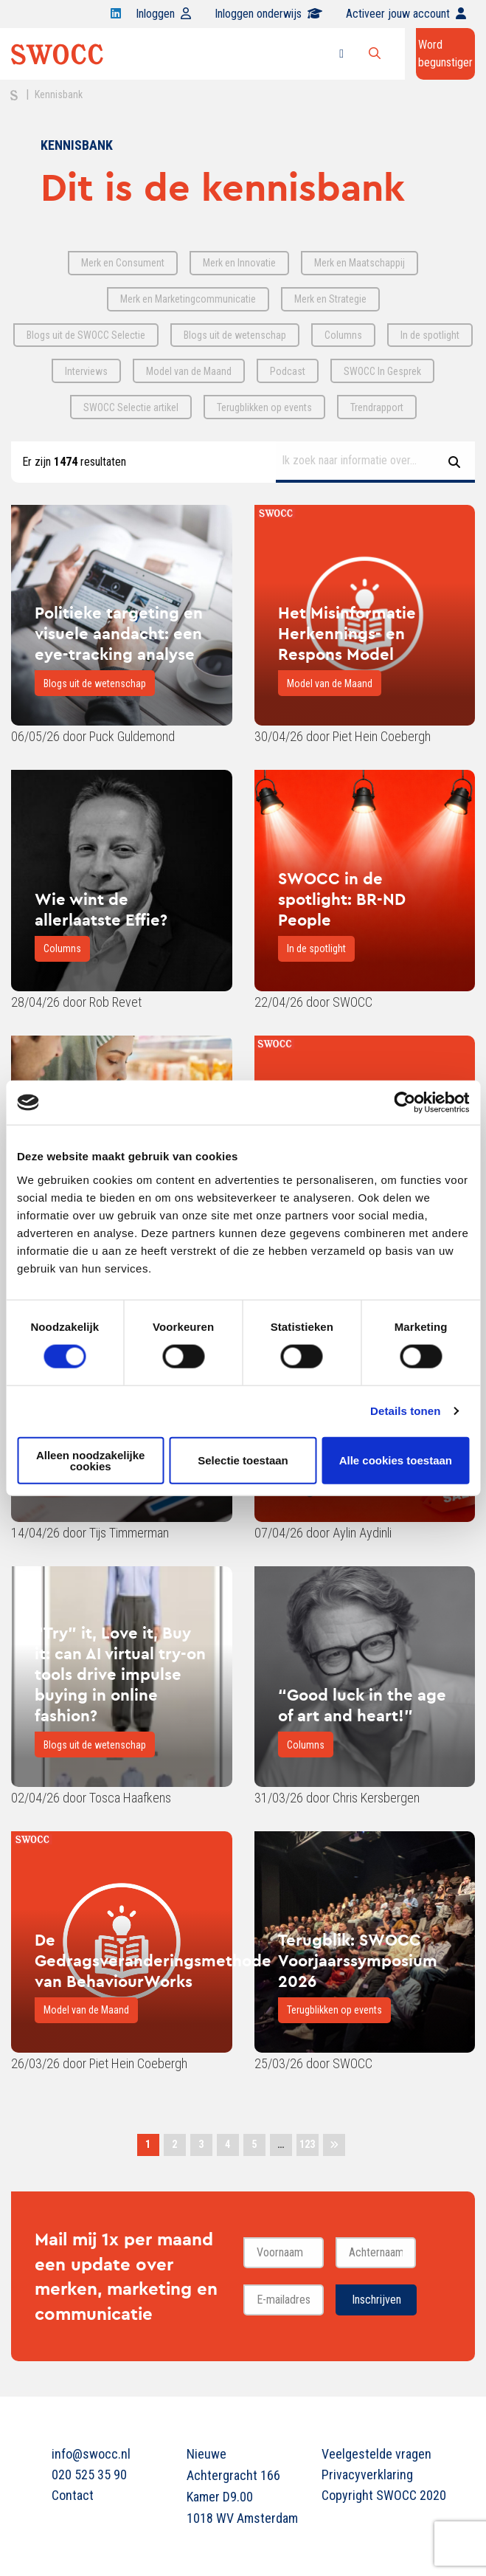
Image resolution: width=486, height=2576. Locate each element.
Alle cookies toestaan (395, 1460)
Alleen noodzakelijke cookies (90, 1460)
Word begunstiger (445, 53)
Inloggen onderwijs (268, 14)
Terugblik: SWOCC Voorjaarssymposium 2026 (357, 1960)
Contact (73, 2495)
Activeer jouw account (406, 14)
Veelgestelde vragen (376, 2454)
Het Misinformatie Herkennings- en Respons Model (347, 633)
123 (307, 2144)
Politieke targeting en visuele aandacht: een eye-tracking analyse (119, 633)
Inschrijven (376, 2300)
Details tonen (405, 1411)
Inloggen (163, 14)
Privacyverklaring (367, 2474)
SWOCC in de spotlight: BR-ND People (342, 899)
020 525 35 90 (89, 2474)
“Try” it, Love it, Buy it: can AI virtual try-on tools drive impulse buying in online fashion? (120, 1674)
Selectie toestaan (243, 1460)
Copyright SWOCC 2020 (378, 2495)
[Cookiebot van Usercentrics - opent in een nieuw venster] (404, 1103)
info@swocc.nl (91, 2454)
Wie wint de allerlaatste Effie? (101, 909)
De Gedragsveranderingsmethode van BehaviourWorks (153, 1960)
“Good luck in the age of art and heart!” (362, 1705)
